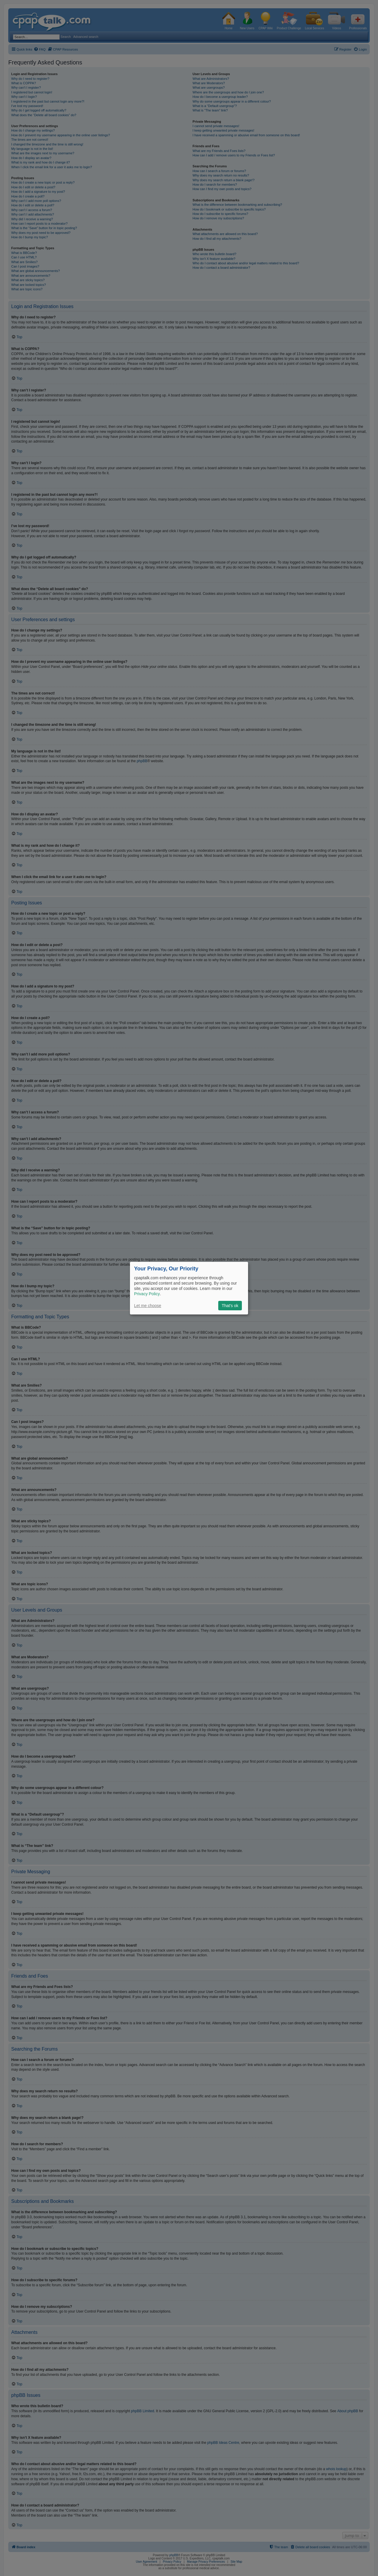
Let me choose (147, 1305)
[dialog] (189, 1288)
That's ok (230, 1305)
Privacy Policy (147, 1293)
